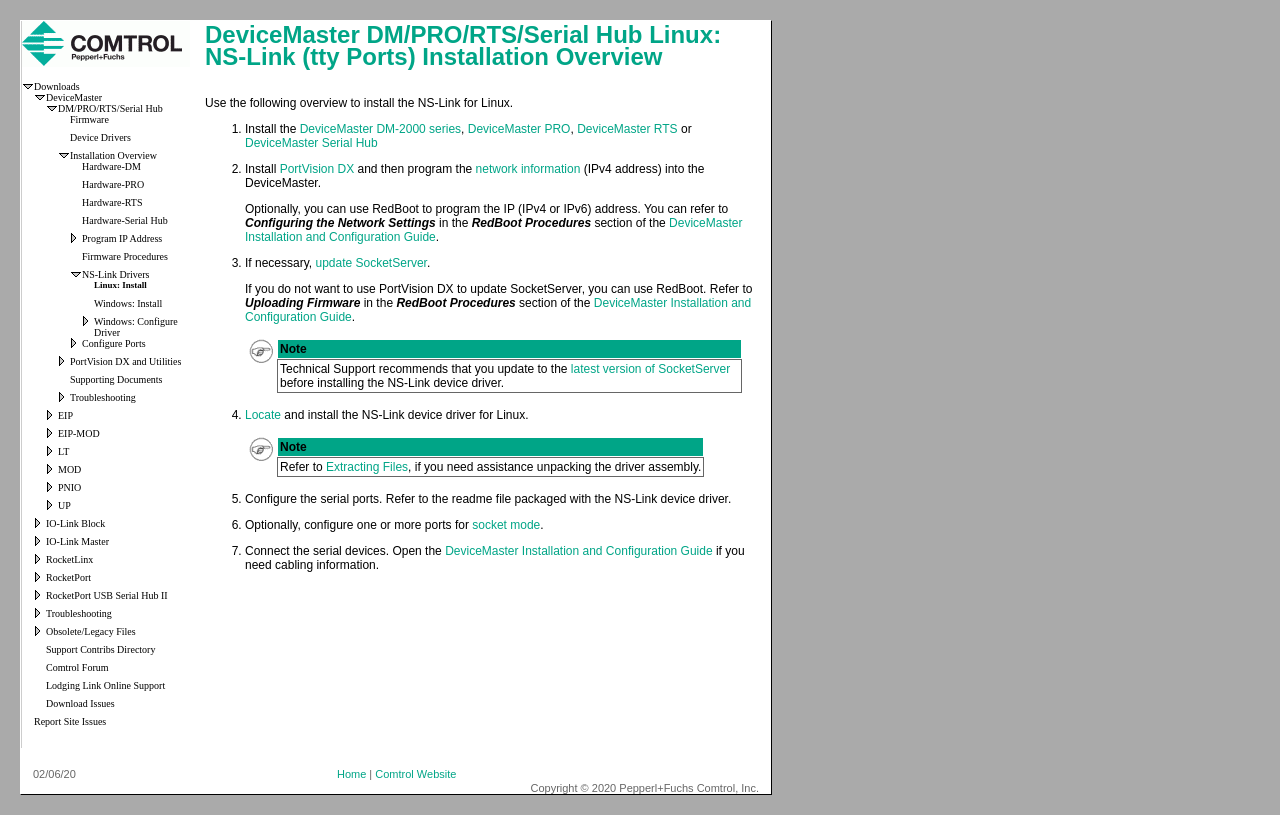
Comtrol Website (415, 774)
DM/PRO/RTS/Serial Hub (110, 108)
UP (64, 505)
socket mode (506, 525)
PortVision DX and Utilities (125, 361)
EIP (65, 415)
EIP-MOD (79, 433)
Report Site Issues (70, 721)
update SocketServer (370, 263)
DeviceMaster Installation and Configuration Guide (578, 551)
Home (351, 774)
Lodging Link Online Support (105, 685)
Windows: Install (128, 303)
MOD (69, 469)
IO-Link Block (75, 523)
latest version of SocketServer (650, 369)
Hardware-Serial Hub (125, 220)
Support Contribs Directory (100, 649)
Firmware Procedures (125, 256)
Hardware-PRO (113, 184)
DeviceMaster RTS (627, 129)
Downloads (57, 86)
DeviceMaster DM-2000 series (380, 129)
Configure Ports (114, 343)
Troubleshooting (103, 397)
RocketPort (68, 577)
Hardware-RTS (112, 202)
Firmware (89, 119)
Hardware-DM (111, 166)
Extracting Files (367, 467)
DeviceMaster (74, 97)
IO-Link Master (77, 541)
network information (528, 169)
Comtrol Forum (77, 667)
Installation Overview (113, 155)
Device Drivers (100, 137)
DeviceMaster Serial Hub (311, 143)
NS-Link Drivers (116, 274)
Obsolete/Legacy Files (91, 631)
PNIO (69, 487)
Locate (263, 415)
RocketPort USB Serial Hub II (107, 595)
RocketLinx (69, 559)
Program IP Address (122, 238)
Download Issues (80, 703)
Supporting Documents (116, 379)
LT (63, 451)
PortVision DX (317, 169)
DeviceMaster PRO (519, 129)
